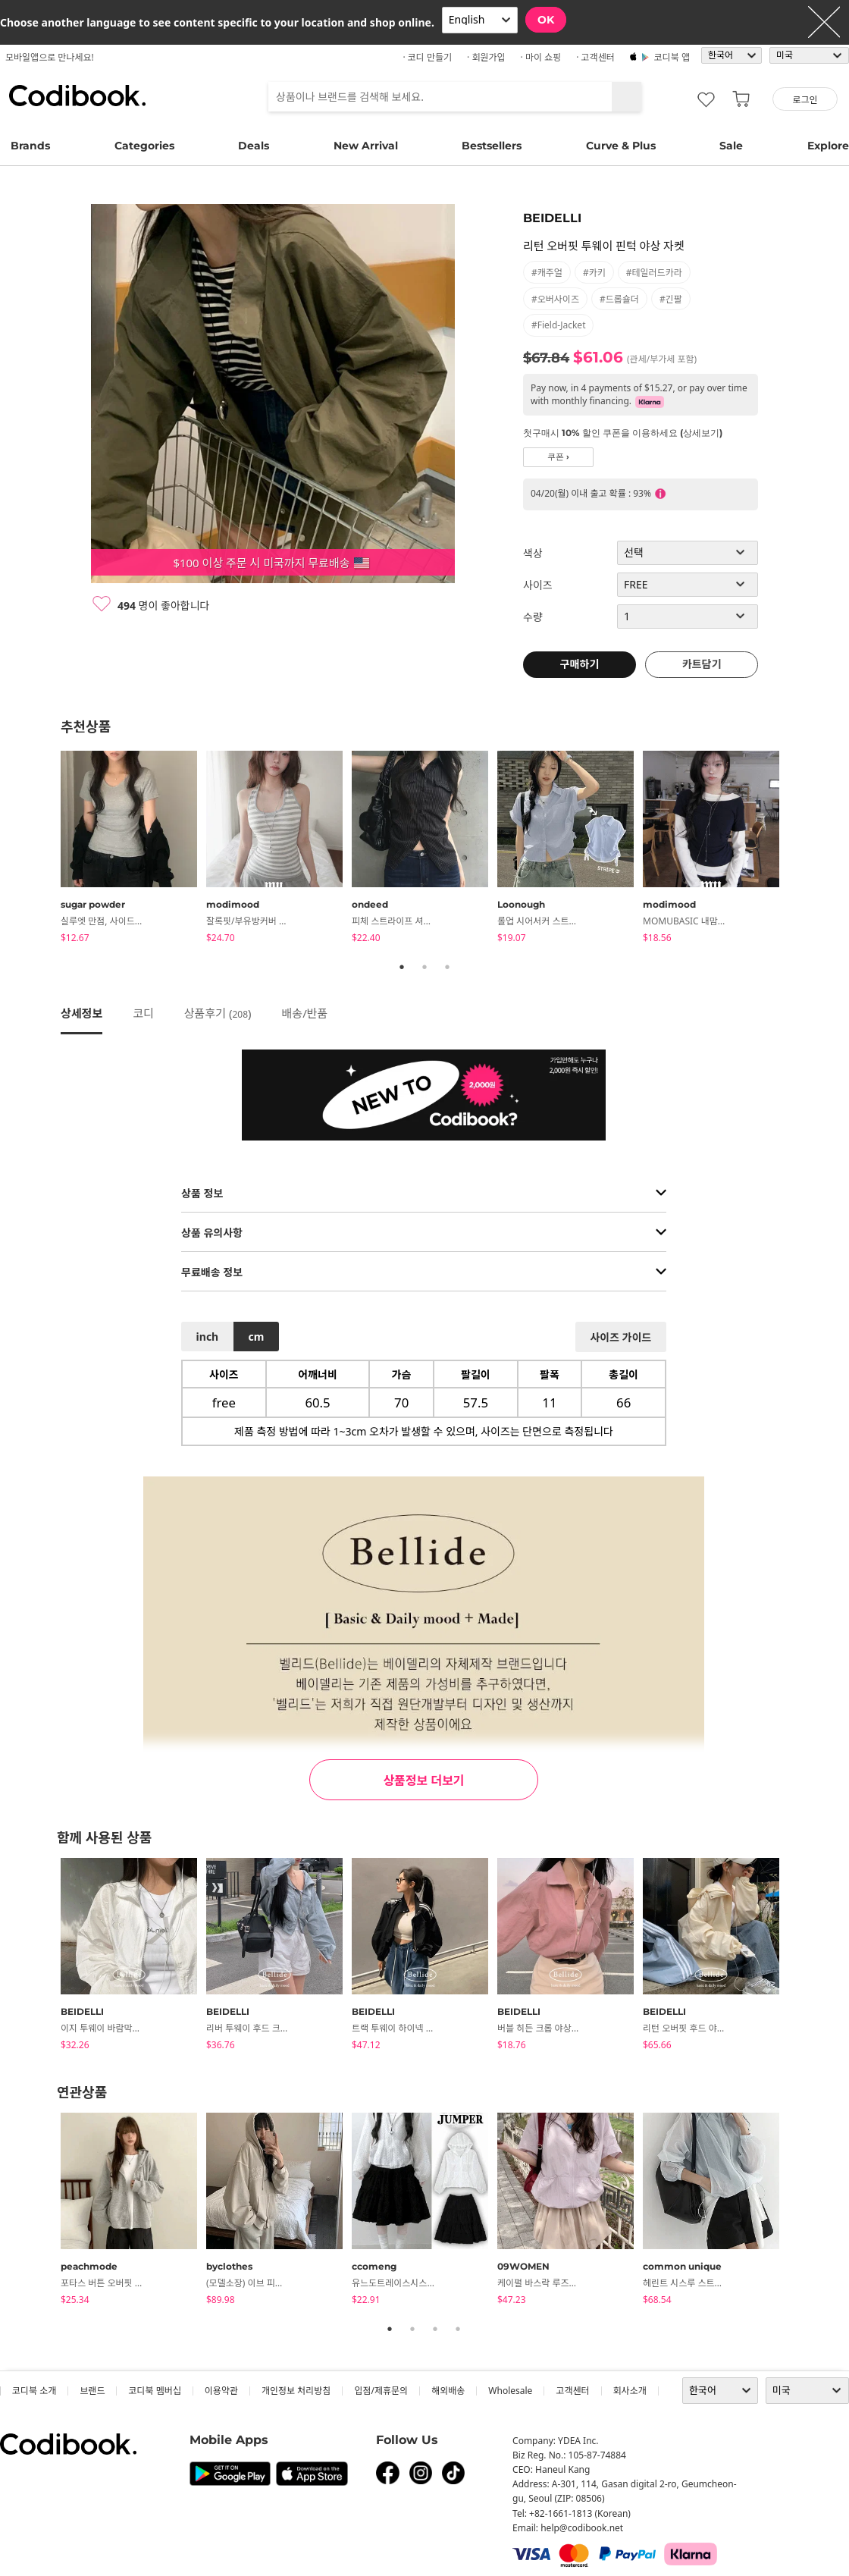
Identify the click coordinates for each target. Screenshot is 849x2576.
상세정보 (81, 1013)
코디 (143, 1013)
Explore (828, 145)
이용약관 (221, 2390)
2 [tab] (424, 966)
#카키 (594, 272)
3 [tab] (447, 966)
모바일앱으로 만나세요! (49, 57)
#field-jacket (558, 324)
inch (207, 1336)
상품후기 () (218, 1013)
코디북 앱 (672, 57)
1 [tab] (401, 966)
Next (799, 849)
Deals (253, 145)
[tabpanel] (133, 849)
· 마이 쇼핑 (541, 57)
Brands (30, 145)
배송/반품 (305, 1013)
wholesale (510, 2390)
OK (545, 20)
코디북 (77, 96)
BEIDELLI (552, 218)
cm (256, 1336)
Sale (731, 145)
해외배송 (448, 2390)
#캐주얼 (546, 272)
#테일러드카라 (654, 272)
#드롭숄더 (619, 299)
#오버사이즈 (555, 299)
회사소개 (630, 2390)
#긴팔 (670, 299)
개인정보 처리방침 (296, 2390)
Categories (144, 145)
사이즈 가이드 (620, 1337)
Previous (49, 849)
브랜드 (92, 2390)
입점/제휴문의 (381, 2390)
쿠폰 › (558, 457)
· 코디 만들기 (427, 57)
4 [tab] (457, 2328)
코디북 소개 (34, 2390)
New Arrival (366, 145)
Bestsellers (492, 145)
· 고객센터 (595, 57)
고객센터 (572, 2390)
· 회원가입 (486, 57)
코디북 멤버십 (154, 2390)
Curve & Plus (621, 145)
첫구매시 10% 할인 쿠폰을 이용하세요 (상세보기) (622, 432)
